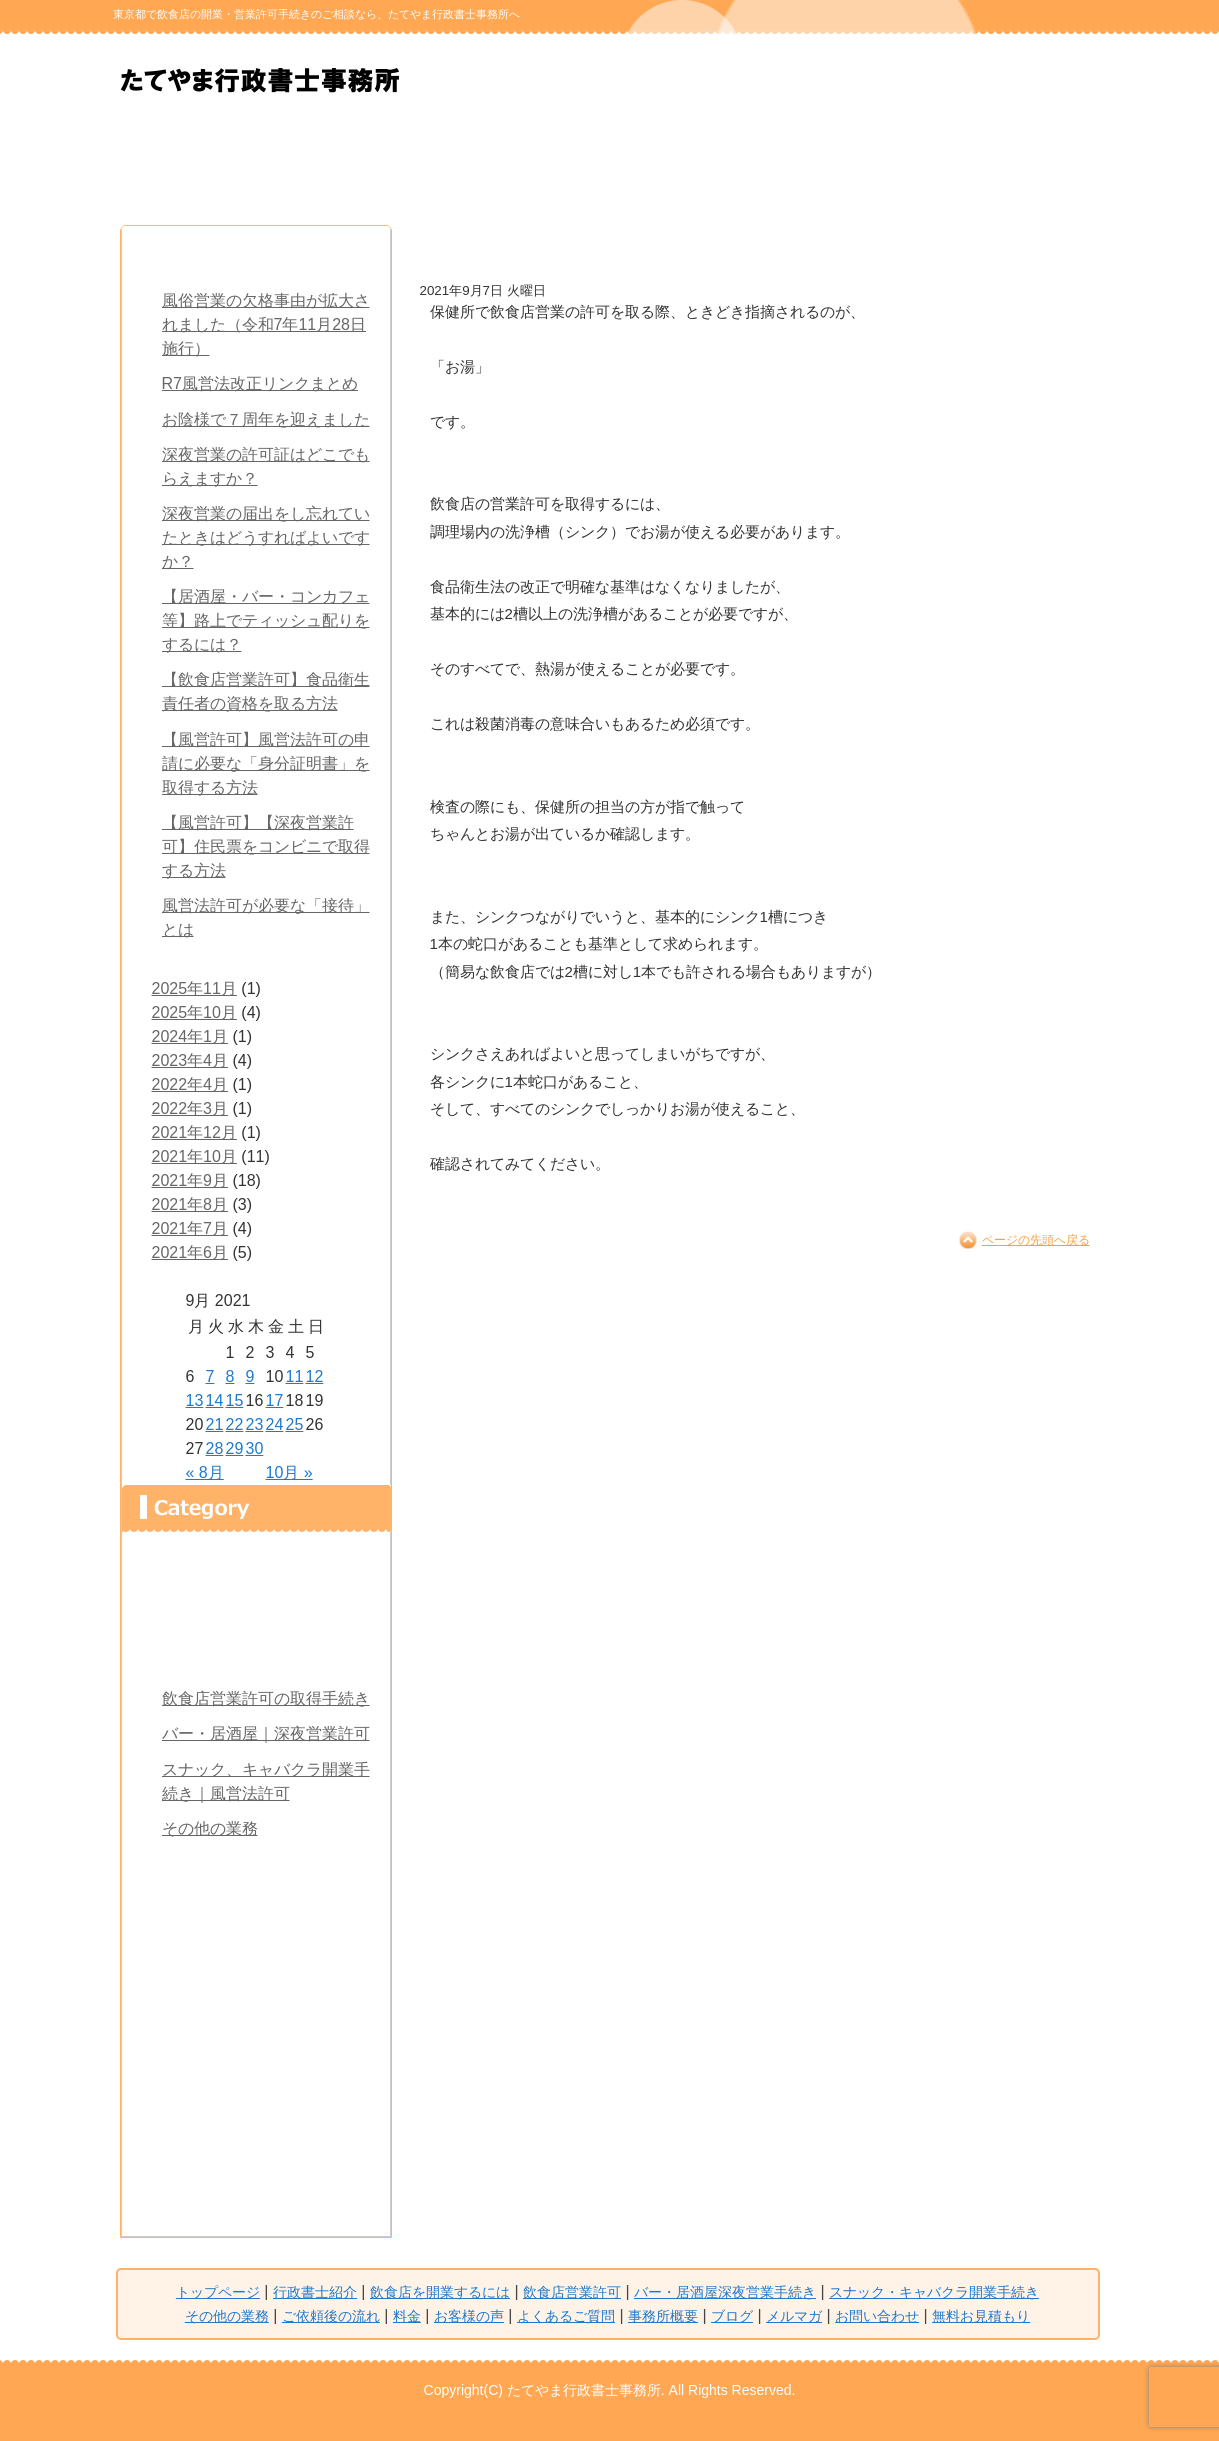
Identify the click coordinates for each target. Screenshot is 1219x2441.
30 (255, 1448)
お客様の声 (256, 1956)
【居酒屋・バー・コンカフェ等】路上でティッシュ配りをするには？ (266, 620)
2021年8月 (190, 1204)
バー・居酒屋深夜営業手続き (725, 2292)
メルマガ (256, 2128)
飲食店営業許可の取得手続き (266, 1698)
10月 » (289, 1472)
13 (195, 1400)
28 (215, 1448)
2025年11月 (194, 988)
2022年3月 (190, 1108)
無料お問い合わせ (517, 81)
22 (235, 1424)
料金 (1023, 163)
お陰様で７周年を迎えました (266, 419)
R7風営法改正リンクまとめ (260, 383)
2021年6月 (190, 1252)
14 (215, 1400)
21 (215, 1424)
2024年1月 (190, 1036)
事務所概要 (256, 2042)
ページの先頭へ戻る (1036, 1240)
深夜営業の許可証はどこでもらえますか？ (266, 466)
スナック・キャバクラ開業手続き (691, 163)
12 (315, 1376)
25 (295, 1424)
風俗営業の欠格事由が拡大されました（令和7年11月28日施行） (266, 324)
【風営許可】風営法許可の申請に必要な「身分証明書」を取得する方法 (266, 763)
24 (275, 1424)
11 (295, 1376)
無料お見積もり (717, 81)
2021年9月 (190, 1180)
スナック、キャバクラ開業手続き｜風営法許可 (266, 1781)
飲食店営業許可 (572, 2292)
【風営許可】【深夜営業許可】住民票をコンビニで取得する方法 (266, 846)
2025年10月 (194, 1012)
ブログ (256, 2085)
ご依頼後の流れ (857, 163)
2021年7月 (190, 1228)
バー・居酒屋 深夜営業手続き (525, 163)
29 (235, 1448)
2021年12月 (194, 1132)
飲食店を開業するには (256, 1654)
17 (275, 1400)
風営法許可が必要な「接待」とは (266, 917)
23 (255, 1424)
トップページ (256, 1568)
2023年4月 (190, 1060)
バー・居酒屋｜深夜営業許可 (266, 1733)
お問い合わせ (256, 2171)
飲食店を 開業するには (359, 163)
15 (235, 1400)
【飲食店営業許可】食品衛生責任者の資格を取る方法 (266, 691)
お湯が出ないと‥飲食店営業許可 (601, 248)
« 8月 (205, 1472)
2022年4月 (190, 1084)
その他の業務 (210, 1828)
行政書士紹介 (193, 163)
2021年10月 (194, 1156)
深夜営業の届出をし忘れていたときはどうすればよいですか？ (266, 537)
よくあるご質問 (256, 1999)
